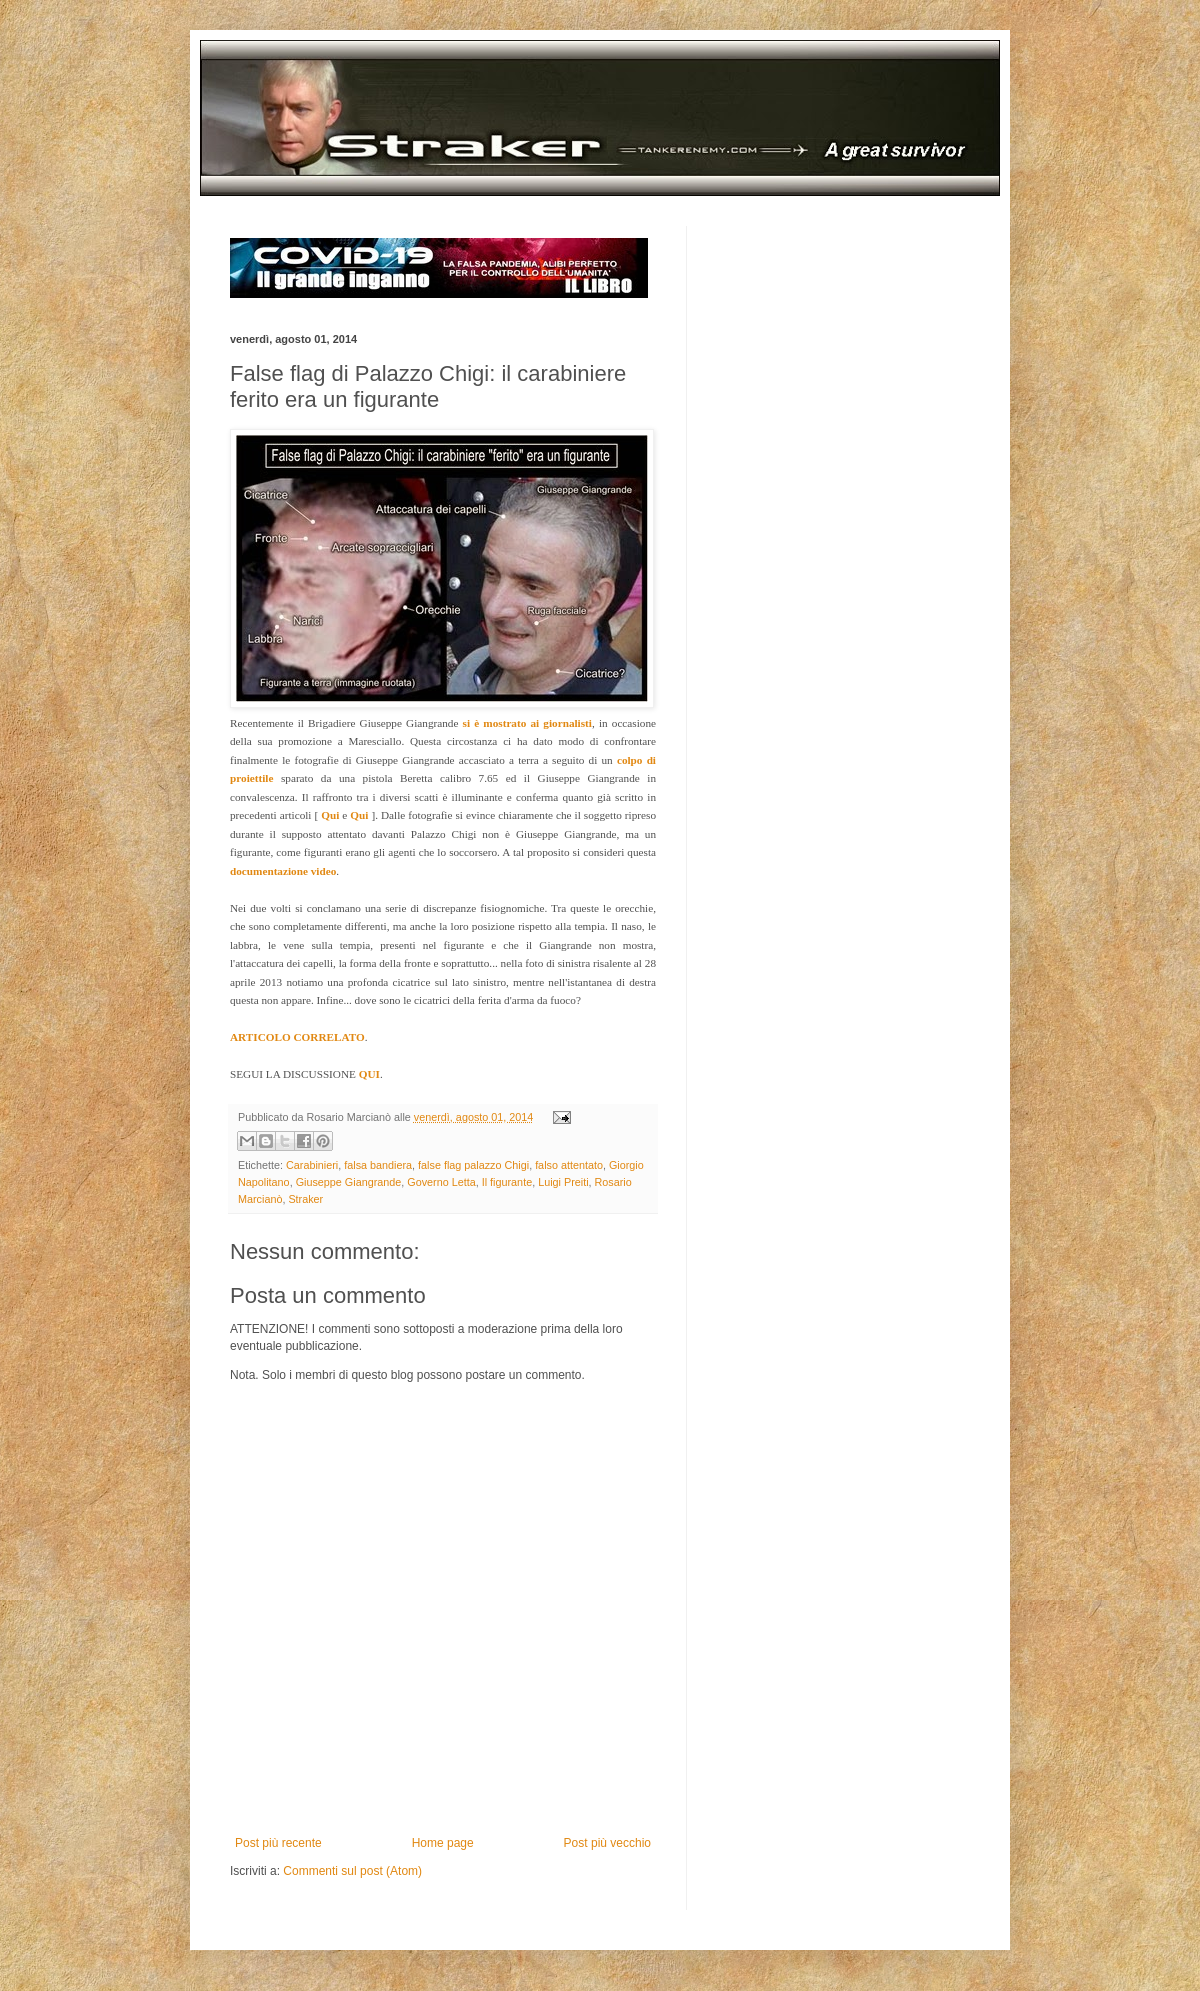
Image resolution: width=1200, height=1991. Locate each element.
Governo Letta (441, 1182)
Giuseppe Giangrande (349, 1182)
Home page (443, 1843)
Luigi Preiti (563, 1182)
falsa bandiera (378, 1165)
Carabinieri (312, 1165)
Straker (305, 1199)
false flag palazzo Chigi (473, 1165)
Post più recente (278, 1843)
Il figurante (507, 1182)
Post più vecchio (607, 1843)
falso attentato (569, 1165)
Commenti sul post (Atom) (352, 1871)
